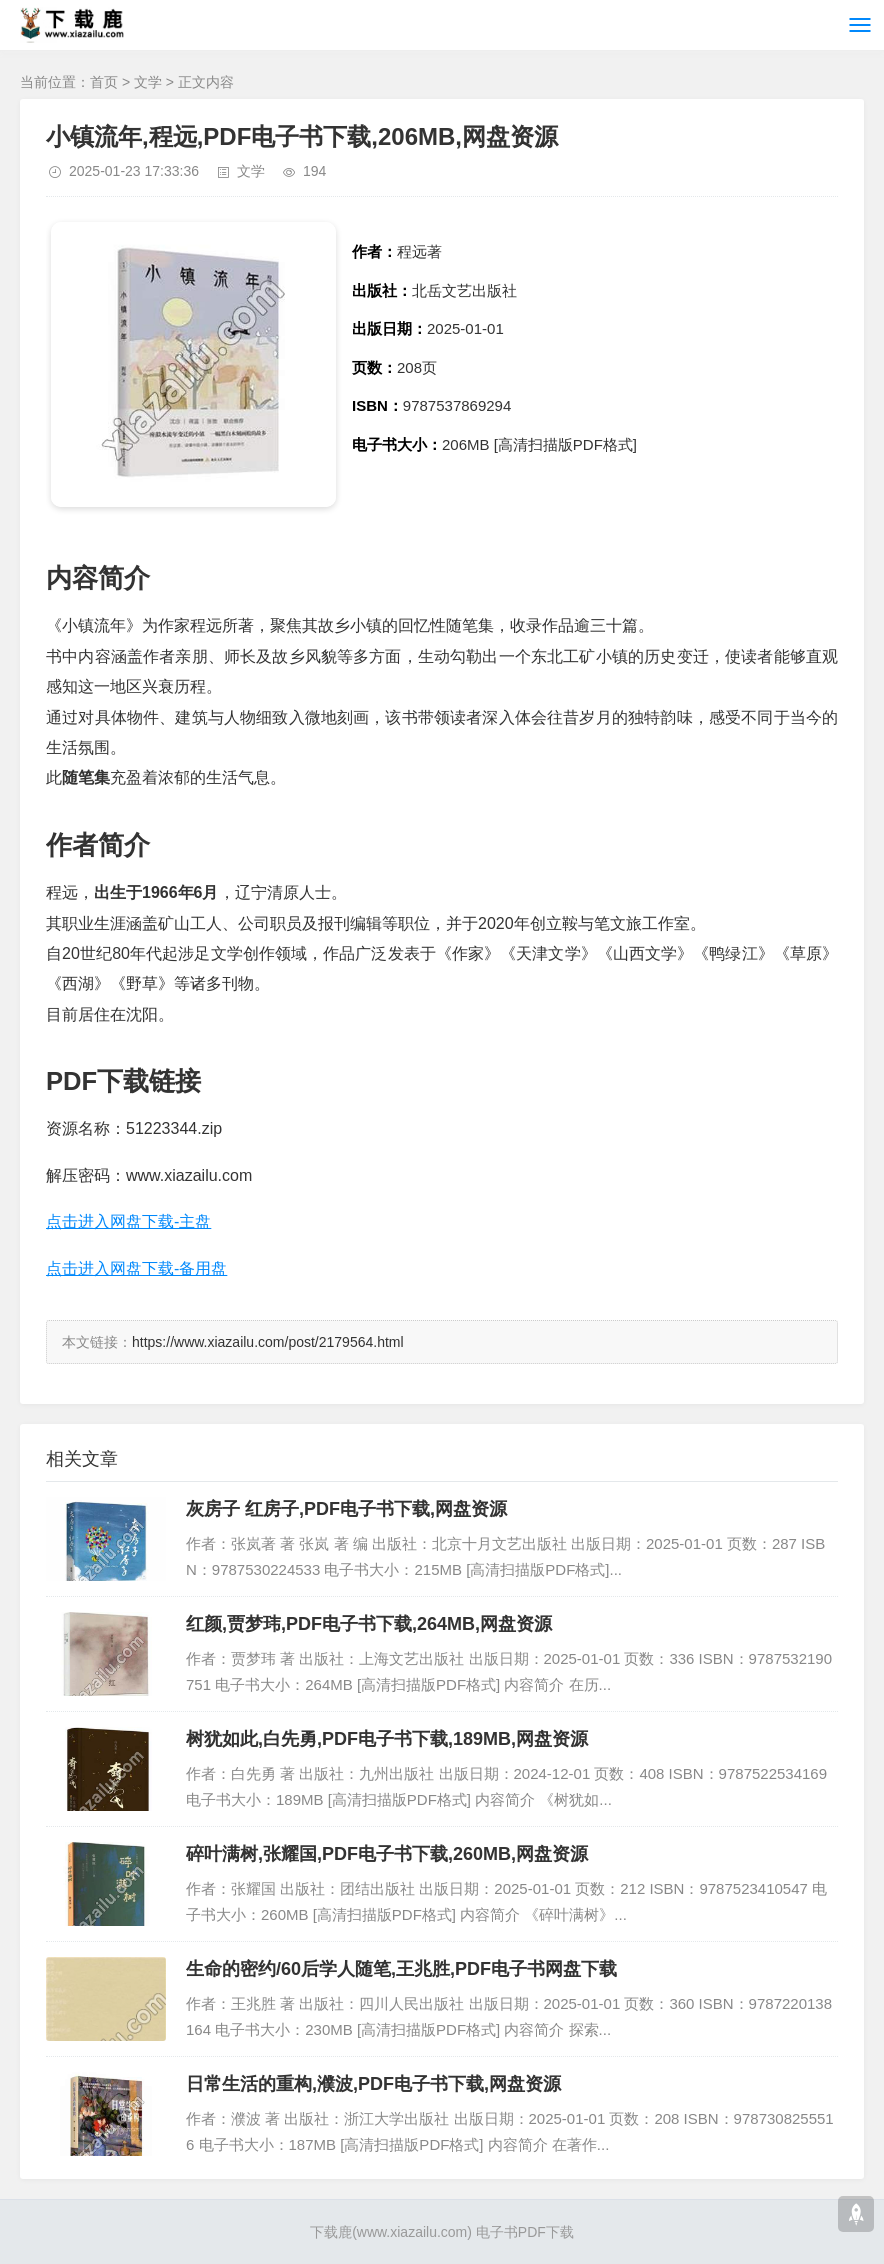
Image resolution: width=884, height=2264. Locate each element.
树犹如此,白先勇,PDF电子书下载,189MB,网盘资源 (387, 1739)
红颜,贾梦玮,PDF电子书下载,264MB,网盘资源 (369, 1624)
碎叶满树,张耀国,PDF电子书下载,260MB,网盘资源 (387, 1854)
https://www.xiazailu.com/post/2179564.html (268, 1342)
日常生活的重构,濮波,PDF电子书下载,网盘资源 (373, 2084)
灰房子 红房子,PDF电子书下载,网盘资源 (346, 1509)
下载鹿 (331, 2232)
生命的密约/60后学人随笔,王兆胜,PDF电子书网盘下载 (401, 1969)
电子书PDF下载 (525, 2232)
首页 (104, 82)
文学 (148, 82)
